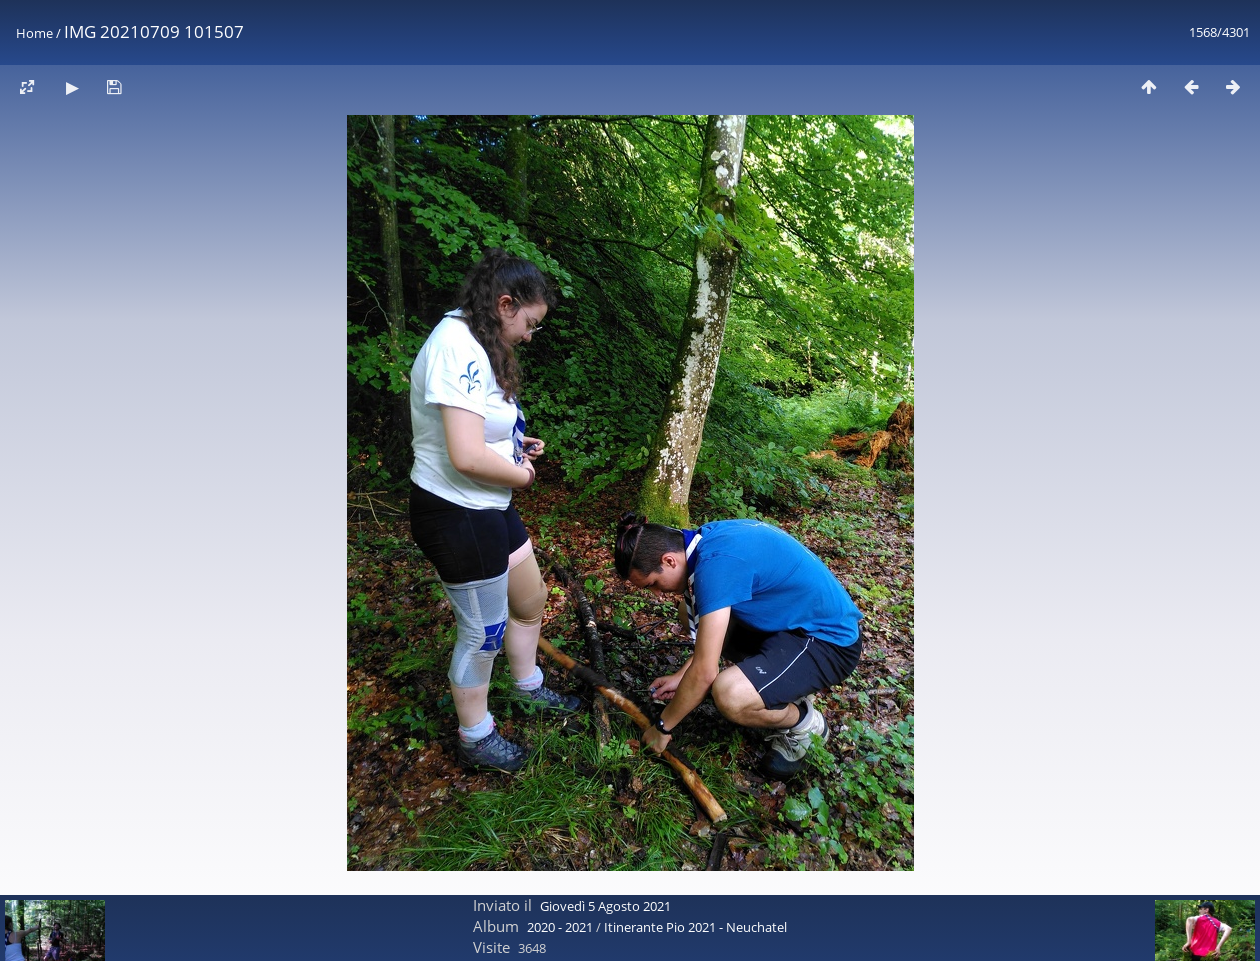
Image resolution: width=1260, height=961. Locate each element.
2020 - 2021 (560, 927)
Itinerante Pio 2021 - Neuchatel (695, 927)
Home (34, 33)
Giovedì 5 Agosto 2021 (605, 906)
